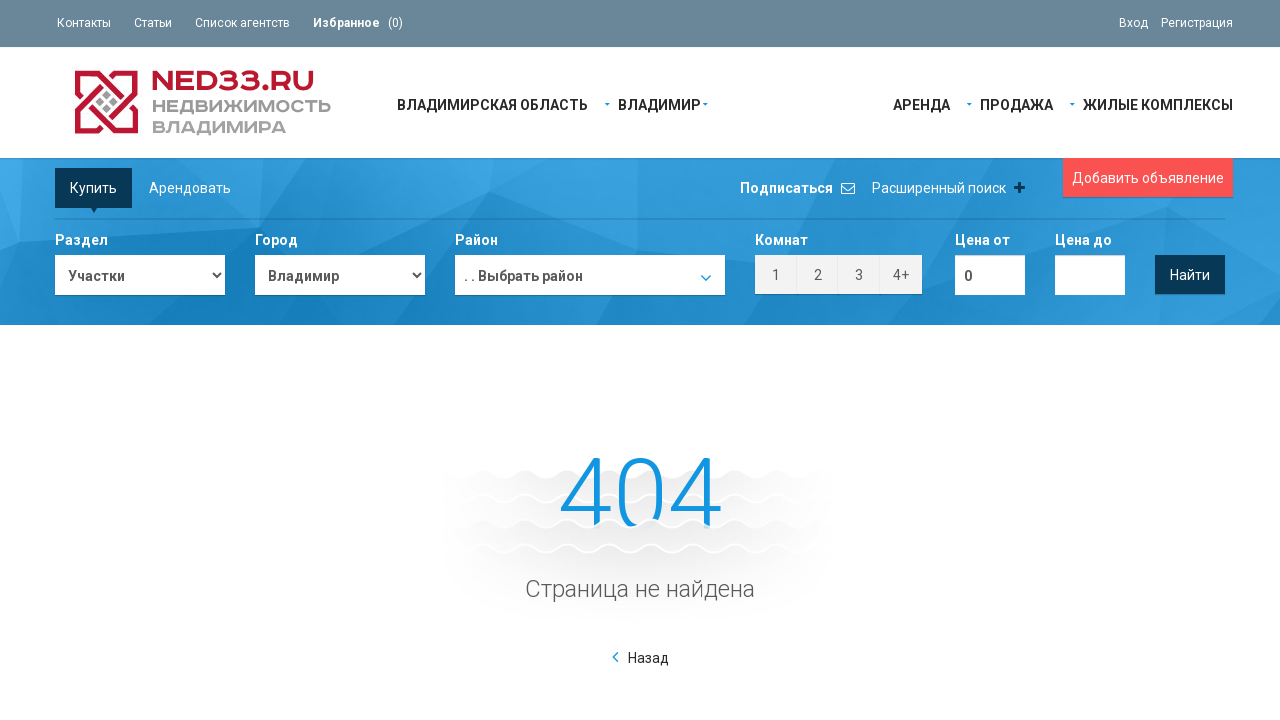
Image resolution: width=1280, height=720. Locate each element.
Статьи (153, 23)
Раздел (81, 240)
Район (476, 240)
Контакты (84, 23)
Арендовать (190, 188)
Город (276, 240)
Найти (1190, 275)
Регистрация (1197, 23)
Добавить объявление (1148, 178)
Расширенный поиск (948, 188)
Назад (648, 658)
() (358, 23)
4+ (901, 275)
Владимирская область (492, 103)
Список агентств (242, 23)
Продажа (1016, 103)
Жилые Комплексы (1158, 103)
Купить (93, 188)
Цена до (1083, 240)
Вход (1133, 23)
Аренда (921, 103)
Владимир (659, 103)
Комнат (781, 240)
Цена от (982, 240)
